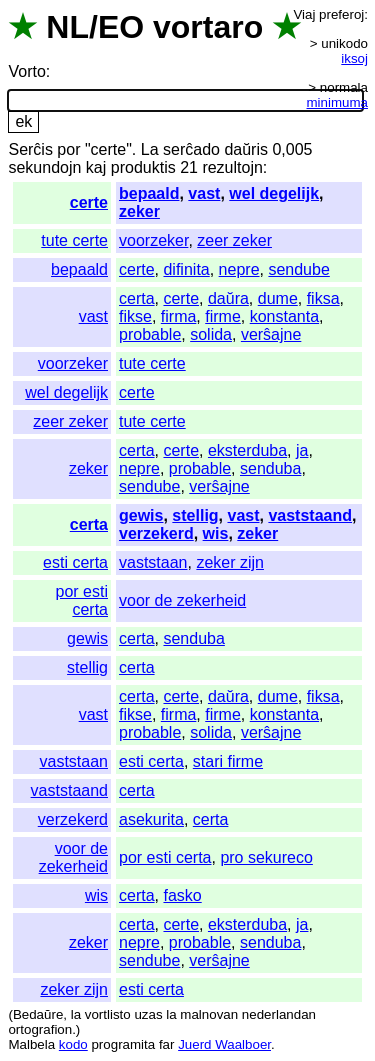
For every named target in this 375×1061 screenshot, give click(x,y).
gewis (141, 515)
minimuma (337, 102)
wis (216, 533)
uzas (148, 1014)
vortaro (208, 27)
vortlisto (108, 1014)
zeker (139, 211)
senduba (270, 468)
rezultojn (232, 167)
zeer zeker (234, 240)
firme (223, 316)
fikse (135, 316)
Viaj (304, 14)
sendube (298, 269)
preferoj (341, 14)
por (68, 149)
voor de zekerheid (182, 600)
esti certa (75, 562)
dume (278, 298)
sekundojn (44, 167)
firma (179, 316)
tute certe (74, 240)
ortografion (40, 1029)
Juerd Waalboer (224, 1044)
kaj (96, 167)
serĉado (191, 149)
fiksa (323, 298)
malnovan (209, 1014)
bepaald (149, 193)
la (76, 1014)
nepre (239, 269)
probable (150, 334)
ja (302, 450)
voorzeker (153, 240)
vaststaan (153, 562)
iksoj (354, 58)
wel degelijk (274, 193)
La (150, 149)
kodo (73, 1044)
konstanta (284, 316)
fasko (182, 895)
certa (137, 298)
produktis (143, 167)
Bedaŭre (38, 1014)
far (167, 1044)
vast (204, 193)
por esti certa (82, 600)
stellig (195, 515)
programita (123, 1044)
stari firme (228, 761)
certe (89, 202)
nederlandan (279, 1014)
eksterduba (247, 450)
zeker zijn (230, 562)
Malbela (31, 1044)
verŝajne (271, 334)
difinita (186, 269)
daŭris (246, 149)
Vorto (26, 71)
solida (211, 334)
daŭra (228, 298)
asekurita (151, 819)
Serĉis (30, 149)
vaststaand (310, 515)
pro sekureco (266, 857)
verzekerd (156, 533)
